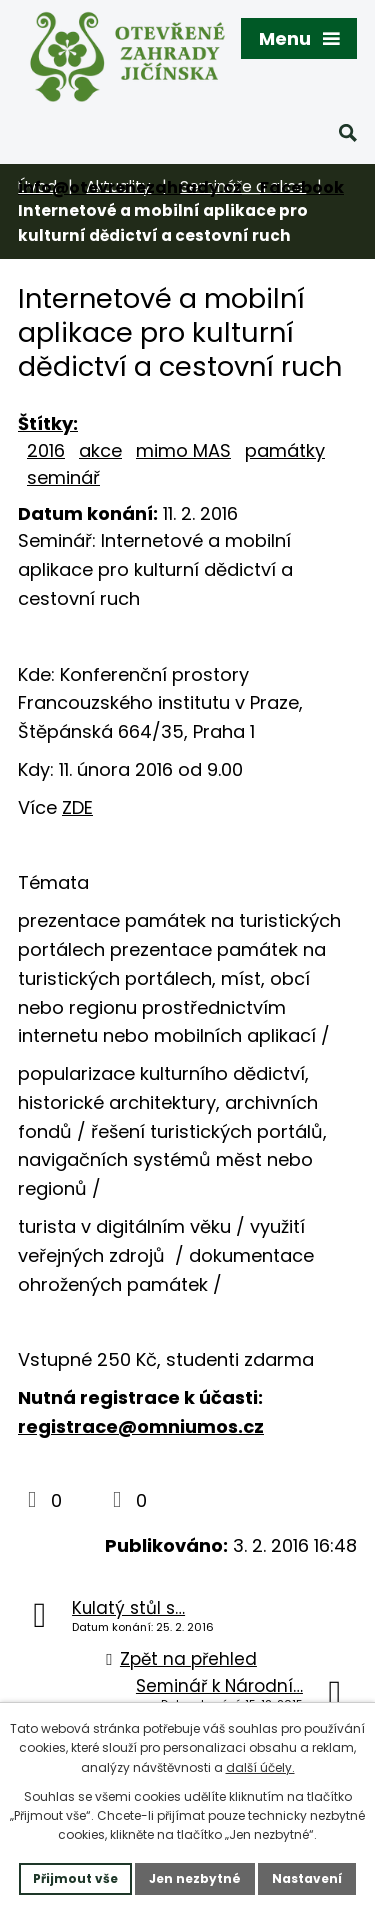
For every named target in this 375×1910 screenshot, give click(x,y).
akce (100, 450)
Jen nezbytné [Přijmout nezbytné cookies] (195, 1878)
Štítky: (48, 423)
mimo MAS (183, 450)
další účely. (260, 1767)
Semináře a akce (243, 186)
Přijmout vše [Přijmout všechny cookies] (75, 1878)
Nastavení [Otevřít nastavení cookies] (307, 1878)
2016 (46, 450)
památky (285, 450)
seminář (63, 477)
